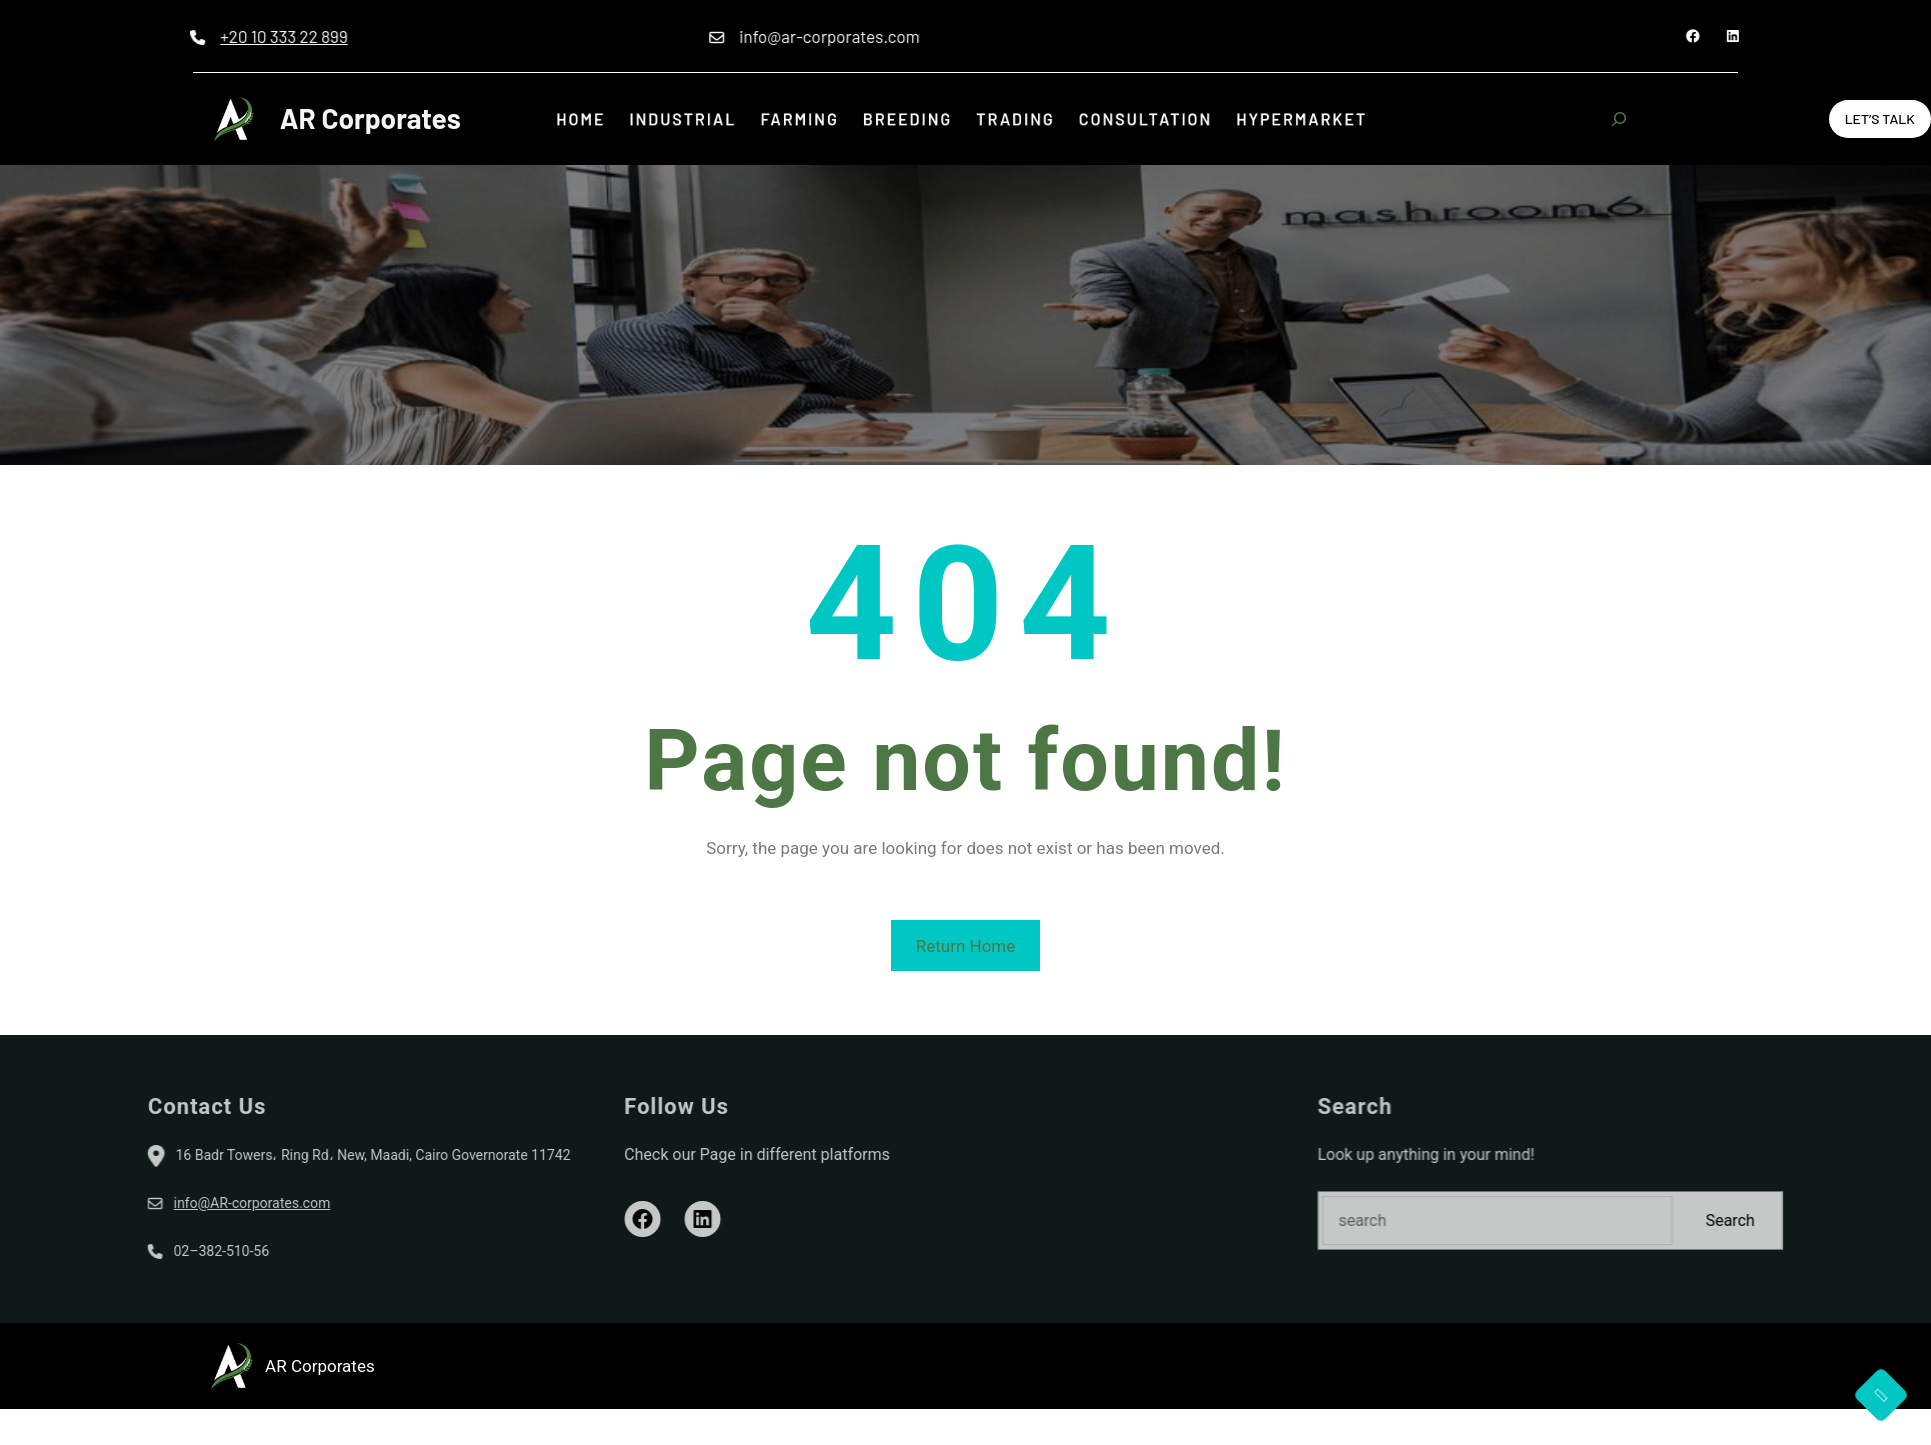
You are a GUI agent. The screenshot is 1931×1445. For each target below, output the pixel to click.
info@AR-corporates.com (102, 1203)
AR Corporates (370, 118)
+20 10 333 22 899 (207, 36)
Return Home (966, 946)
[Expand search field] (1619, 119)
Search (1880, 1220)
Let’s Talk (1880, 118)
